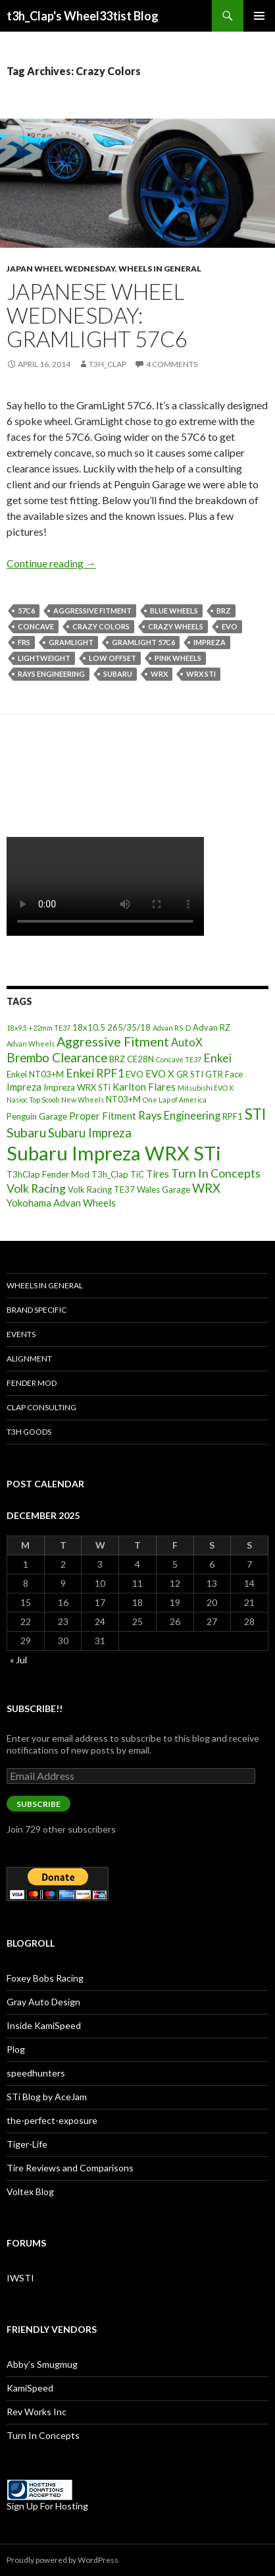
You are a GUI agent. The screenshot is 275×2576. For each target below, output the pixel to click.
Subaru (117, 674)
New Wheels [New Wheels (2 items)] (82, 1099)
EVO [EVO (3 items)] (134, 1074)
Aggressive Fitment (92, 610)
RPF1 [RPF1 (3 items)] (232, 1116)
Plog (16, 2049)
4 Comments (171, 364)
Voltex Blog (30, 2191)
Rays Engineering (51, 674)
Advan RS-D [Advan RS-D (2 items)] (172, 1027)
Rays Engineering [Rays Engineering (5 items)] (179, 1115)
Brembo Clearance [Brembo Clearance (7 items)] (57, 1057)
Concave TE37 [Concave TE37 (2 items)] (178, 1059)
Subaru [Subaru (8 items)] (26, 1132)
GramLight (71, 642)
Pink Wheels (178, 658)
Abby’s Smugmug (42, 2364)
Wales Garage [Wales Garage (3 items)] (163, 1189)
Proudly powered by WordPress (62, 2560)
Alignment (29, 1358)
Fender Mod (32, 1383)
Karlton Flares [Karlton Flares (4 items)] (144, 1087)
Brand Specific (36, 1310)
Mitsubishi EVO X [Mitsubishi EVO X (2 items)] (206, 1087)
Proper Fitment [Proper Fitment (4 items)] (102, 1116)
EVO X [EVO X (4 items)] (159, 1073)
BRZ (223, 610)
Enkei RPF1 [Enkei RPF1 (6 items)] (95, 1073)
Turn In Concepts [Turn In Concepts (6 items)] (216, 1173)
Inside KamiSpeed (44, 2025)
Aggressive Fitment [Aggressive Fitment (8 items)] (113, 1041)
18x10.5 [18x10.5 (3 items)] (88, 1027)
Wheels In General (159, 268)
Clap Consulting (41, 1407)
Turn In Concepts (43, 2435)
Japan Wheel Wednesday (61, 268)
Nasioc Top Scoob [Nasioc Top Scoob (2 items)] (33, 1099)
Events (21, 1334)
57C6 (26, 610)
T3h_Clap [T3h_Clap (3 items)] (109, 1174)
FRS (24, 642)
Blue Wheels (174, 610)
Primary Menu (259, 16)
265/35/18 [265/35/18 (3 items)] (129, 1027)
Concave (36, 626)
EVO (230, 626)
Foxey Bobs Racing (45, 1978)
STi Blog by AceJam (47, 2096)
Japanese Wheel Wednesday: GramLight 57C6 (97, 315)
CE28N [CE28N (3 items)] (140, 1059)
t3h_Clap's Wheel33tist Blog (83, 16)
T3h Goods (29, 1432)
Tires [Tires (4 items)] (157, 1174)
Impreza (209, 642)
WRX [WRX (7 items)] (206, 1188)
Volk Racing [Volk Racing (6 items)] (36, 1188)
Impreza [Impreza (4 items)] (24, 1087)
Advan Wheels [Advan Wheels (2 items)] (31, 1043)
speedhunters (36, 2072)
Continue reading (51, 563)
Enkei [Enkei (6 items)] (217, 1057)
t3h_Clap (107, 364)
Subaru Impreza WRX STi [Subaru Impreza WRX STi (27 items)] (114, 1152)
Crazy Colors (101, 626)
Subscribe (38, 1804)
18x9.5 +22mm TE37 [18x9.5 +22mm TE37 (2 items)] (38, 1027)
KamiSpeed (30, 2387)
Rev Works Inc (36, 2411)
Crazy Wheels (175, 626)
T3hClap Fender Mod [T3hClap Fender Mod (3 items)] (48, 1174)
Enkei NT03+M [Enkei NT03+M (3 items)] (35, 1074)
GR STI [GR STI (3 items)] (189, 1074)
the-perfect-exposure (52, 2120)
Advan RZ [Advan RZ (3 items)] (211, 1027)
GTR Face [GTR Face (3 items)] (224, 1074)
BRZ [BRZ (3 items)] (117, 1059)
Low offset (112, 658)
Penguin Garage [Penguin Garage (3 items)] (37, 1116)
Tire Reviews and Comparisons (70, 2167)
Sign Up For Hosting (47, 2505)
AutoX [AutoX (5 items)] (187, 1042)
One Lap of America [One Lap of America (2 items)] (175, 1099)
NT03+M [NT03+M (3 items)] (123, 1099)
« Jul (18, 1659)
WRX (159, 674)
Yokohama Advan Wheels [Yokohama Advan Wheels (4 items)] (61, 1203)
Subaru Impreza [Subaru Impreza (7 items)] (90, 1133)
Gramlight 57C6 (143, 642)
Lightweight (44, 658)
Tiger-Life (27, 2144)
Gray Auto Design (43, 2001)
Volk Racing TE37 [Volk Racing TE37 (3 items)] (101, 1189)
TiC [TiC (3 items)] (137, 1174)
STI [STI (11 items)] (255, 1114)
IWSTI (20, 2277)
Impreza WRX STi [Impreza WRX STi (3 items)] (77, 1087)
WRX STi (201, 674)
